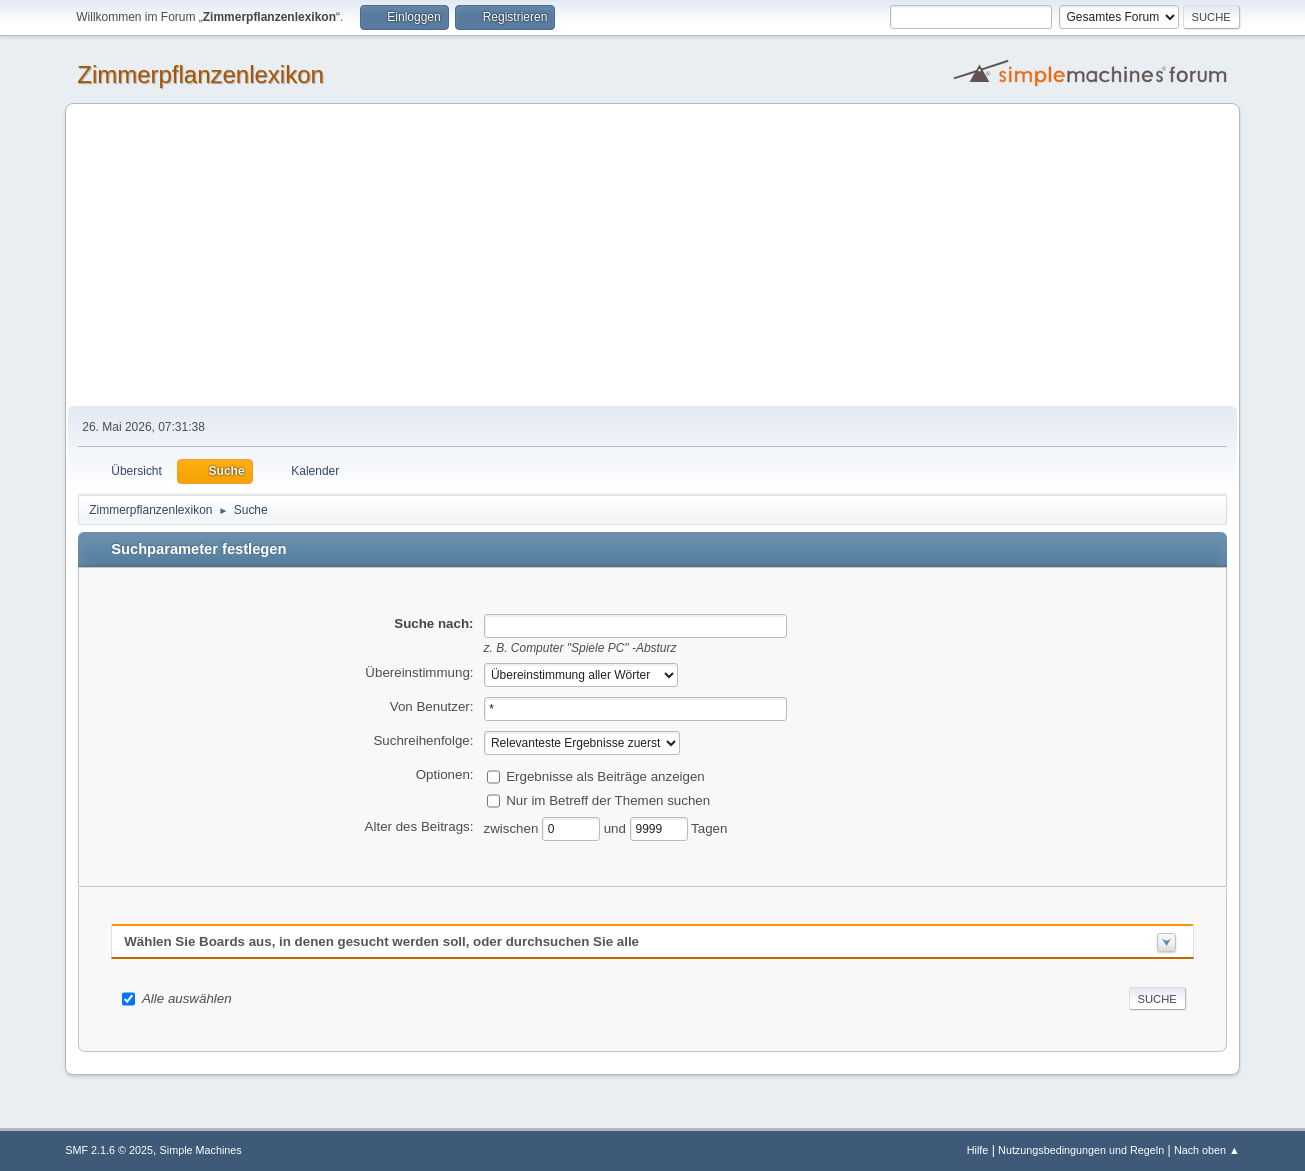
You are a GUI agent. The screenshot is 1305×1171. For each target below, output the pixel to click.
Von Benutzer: (432, 706)
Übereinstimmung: (419, 672)
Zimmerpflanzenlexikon (200, 74)
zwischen (513, 827)
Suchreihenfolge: (423, 740)
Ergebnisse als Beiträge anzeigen (605, 775)
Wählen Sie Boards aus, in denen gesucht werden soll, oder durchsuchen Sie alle (381, 941)
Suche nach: (433, 623)
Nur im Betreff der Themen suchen (608, 799)
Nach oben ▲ (1207, 1150)
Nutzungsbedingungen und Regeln (1081, 1150)
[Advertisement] (652, 256)
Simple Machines (201, 1150)
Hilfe (978, 1150)
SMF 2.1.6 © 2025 (109, 1150)
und (617, 827)
